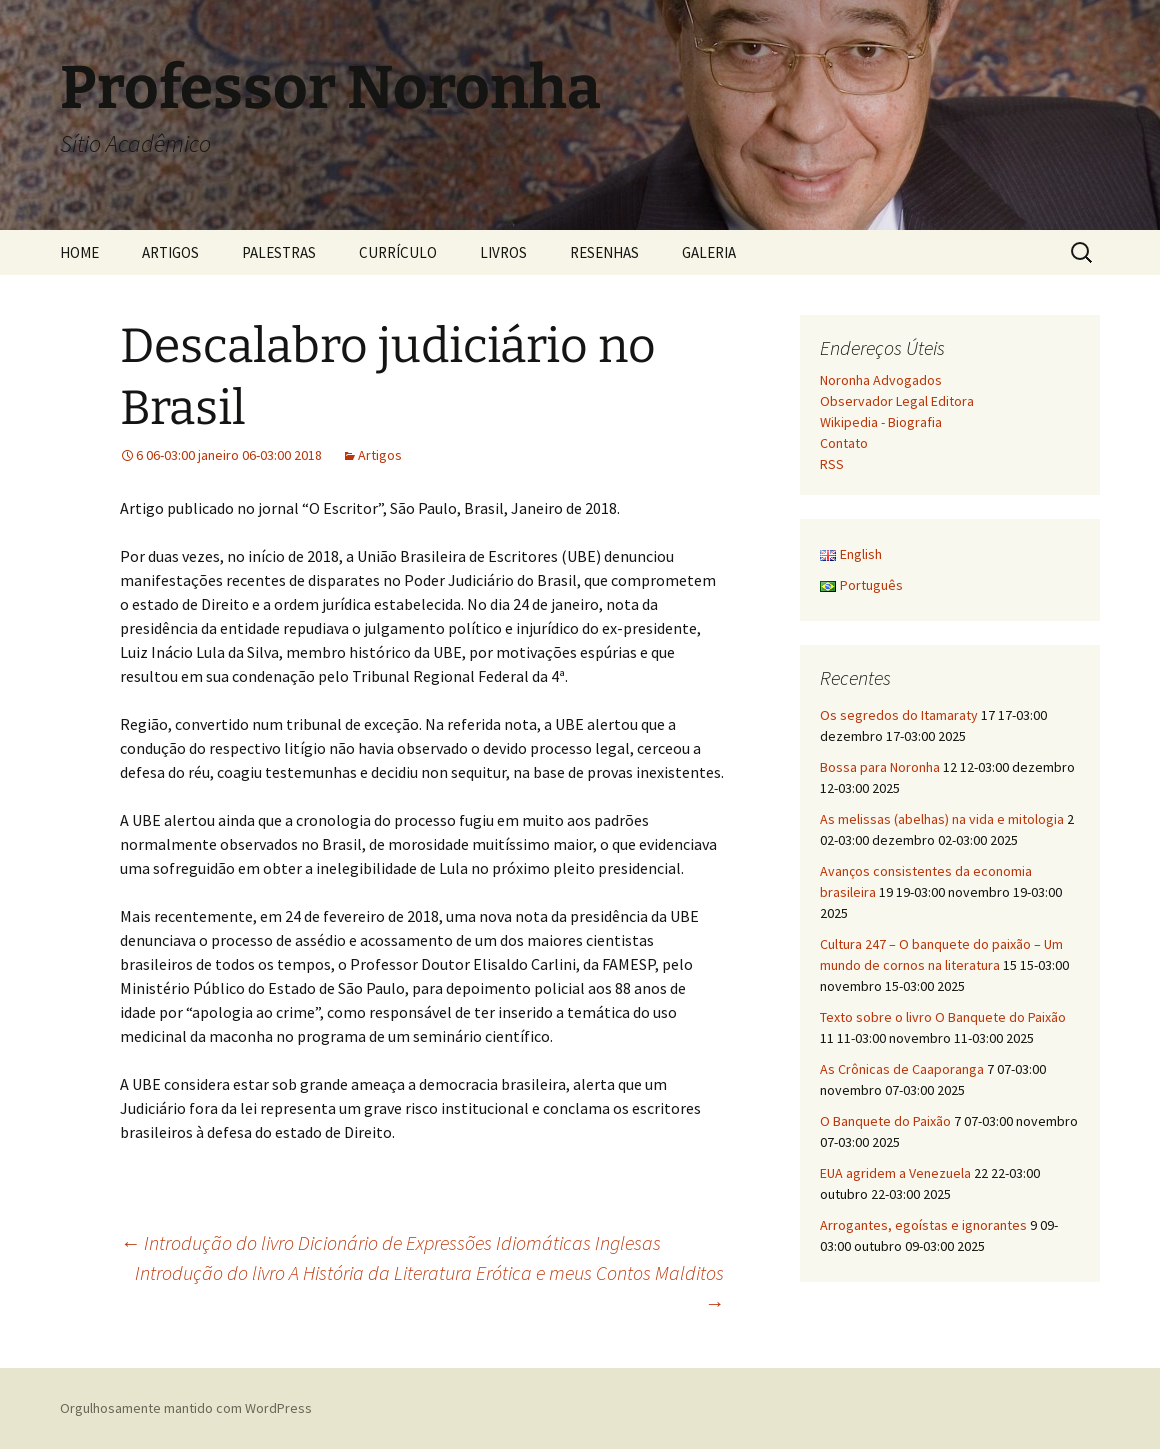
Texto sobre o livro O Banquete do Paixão (943, 1017)
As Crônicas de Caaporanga (902, 1069)
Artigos (380, 455)
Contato (844, 443)
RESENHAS (604, 252)
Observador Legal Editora (897, 401)
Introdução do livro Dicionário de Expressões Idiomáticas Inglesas (390, 1242)
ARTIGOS (170, 252)
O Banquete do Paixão (885, 1121)
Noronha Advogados (881, 380)
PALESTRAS (279, 252)
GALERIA (709, 252)
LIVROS (503, 252)
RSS (832, 464)
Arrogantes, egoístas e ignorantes (923, 1225)
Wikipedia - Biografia (881, 422)
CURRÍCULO (398, 252)
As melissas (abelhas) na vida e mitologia (942, 819)
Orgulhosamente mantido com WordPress (186, 1408)
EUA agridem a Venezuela (895, 1173)
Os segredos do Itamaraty (899, 715)
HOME (79, 252)
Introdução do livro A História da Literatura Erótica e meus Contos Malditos (429, 1287)
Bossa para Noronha (880, 767)
